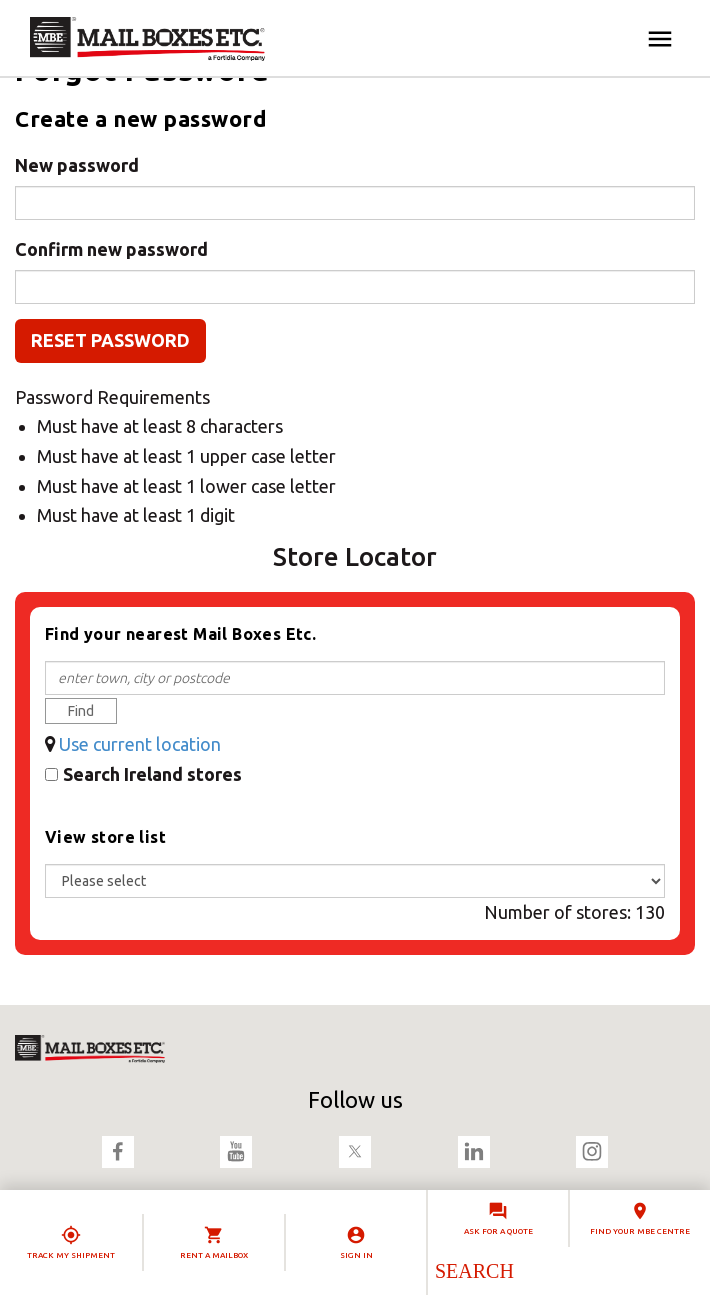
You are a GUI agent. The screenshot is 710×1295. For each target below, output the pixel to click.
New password (77, 165)
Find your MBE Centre (640, 1231)
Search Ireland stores (152, 774)
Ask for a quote (498, 1231)
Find (81, 711)
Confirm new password (111, 249)
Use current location (140, 744)
